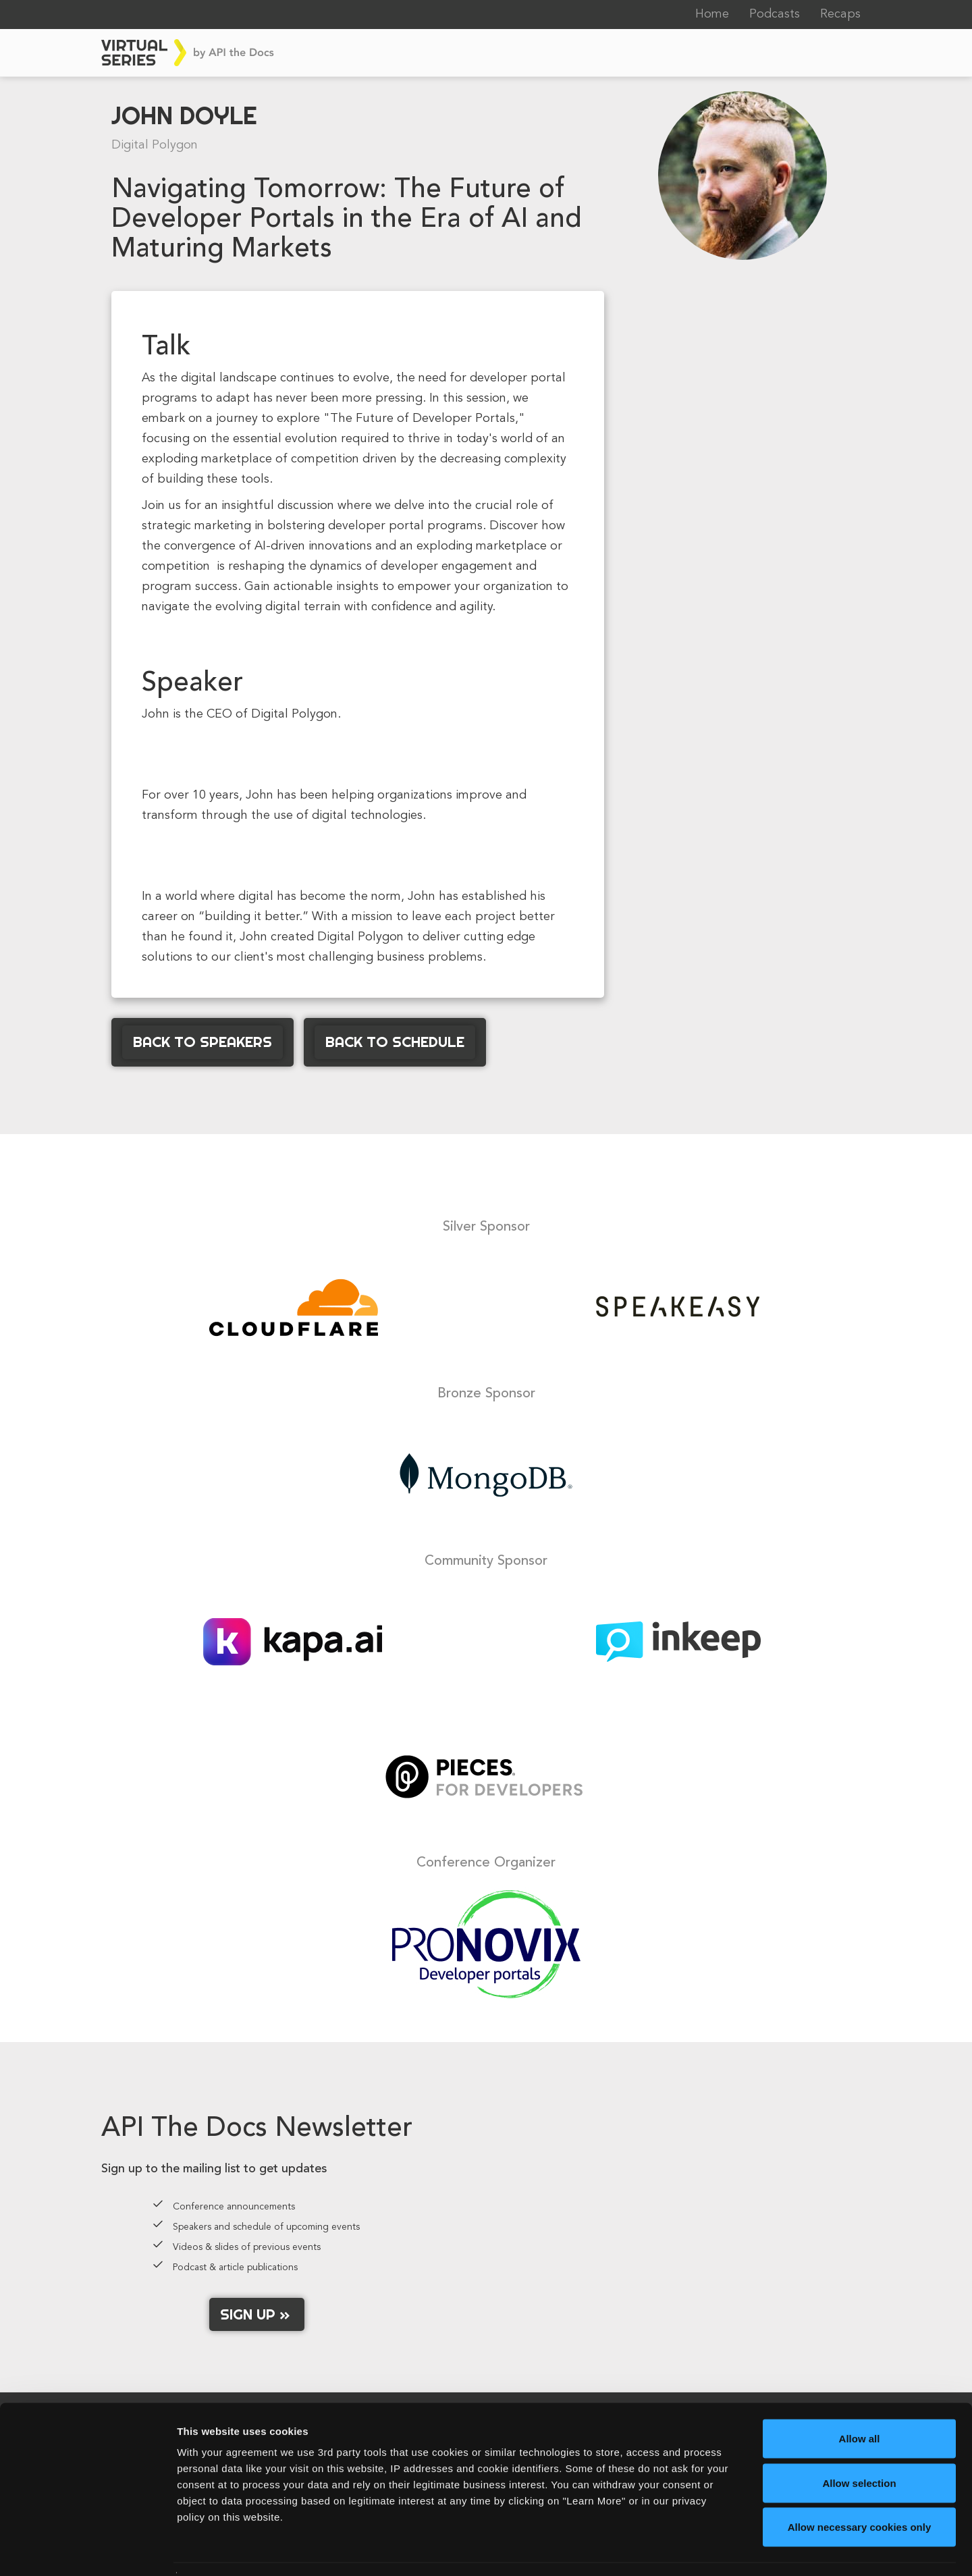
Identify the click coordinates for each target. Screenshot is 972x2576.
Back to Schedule (394, 1041)
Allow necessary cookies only (860, 2487)
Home (712, 14)
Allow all (859, 2399)
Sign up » (257, 2314)
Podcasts (774, 14)
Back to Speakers (202, 1041)
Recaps (840, 14)
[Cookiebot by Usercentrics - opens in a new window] (87, 2550)
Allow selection (859, 2443)
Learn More (704, 2549)
